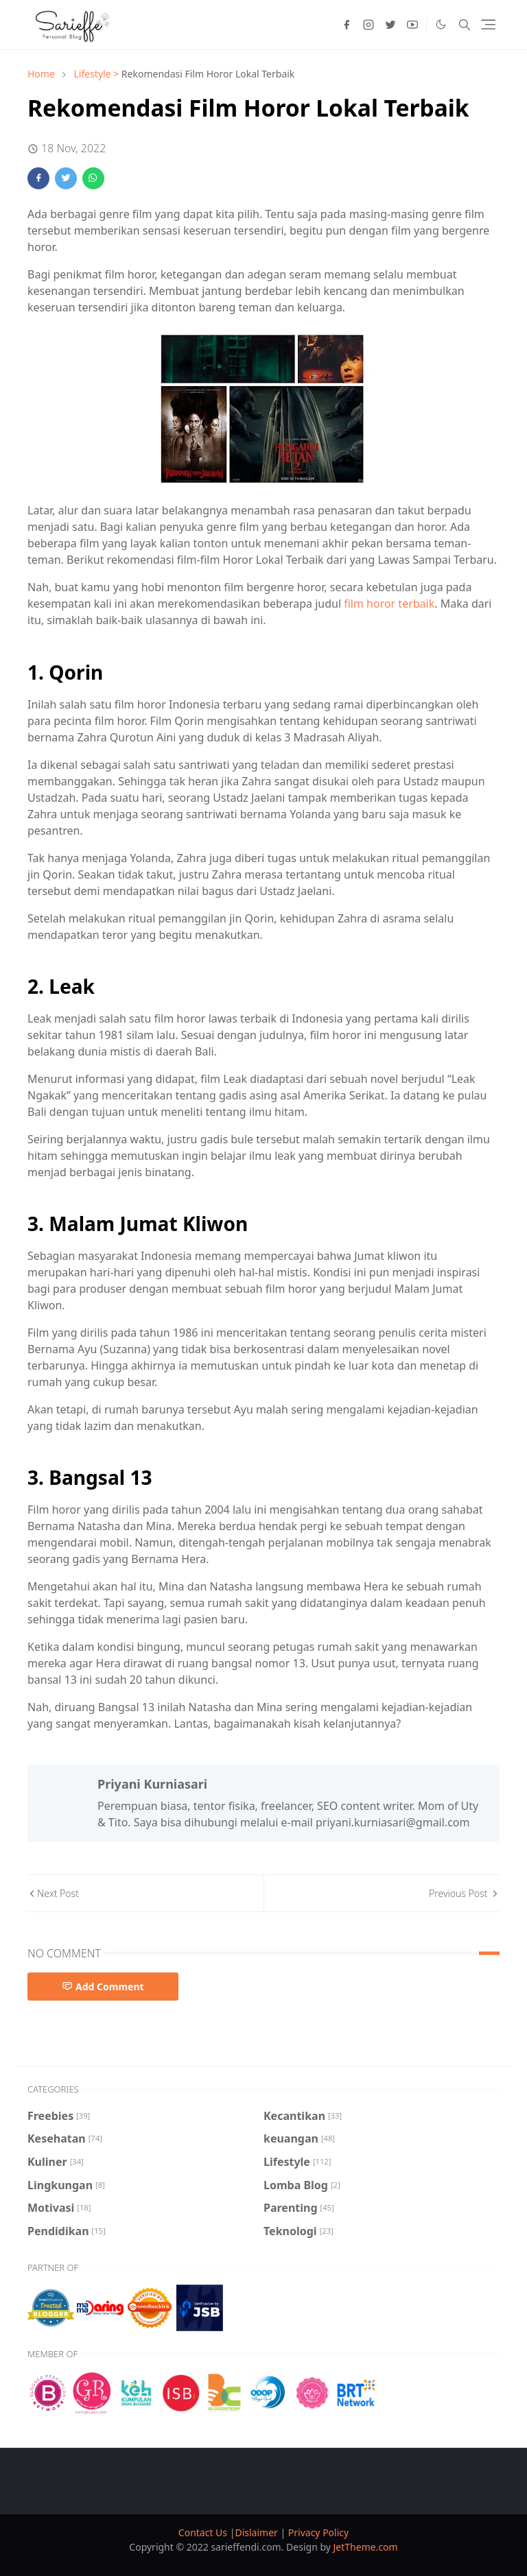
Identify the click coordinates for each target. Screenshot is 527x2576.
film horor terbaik (389, 603)
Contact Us (204, 2532)
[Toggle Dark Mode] (441, 24)
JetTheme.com (365, 2546)
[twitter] (390, 24)
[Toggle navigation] (488, 24)
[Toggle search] (464, 24)
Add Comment (103, 1986)
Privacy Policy (318, 2532)
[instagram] (368, 24)
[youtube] (412, 24)
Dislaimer (257, 2532)
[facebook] (347, 24)
